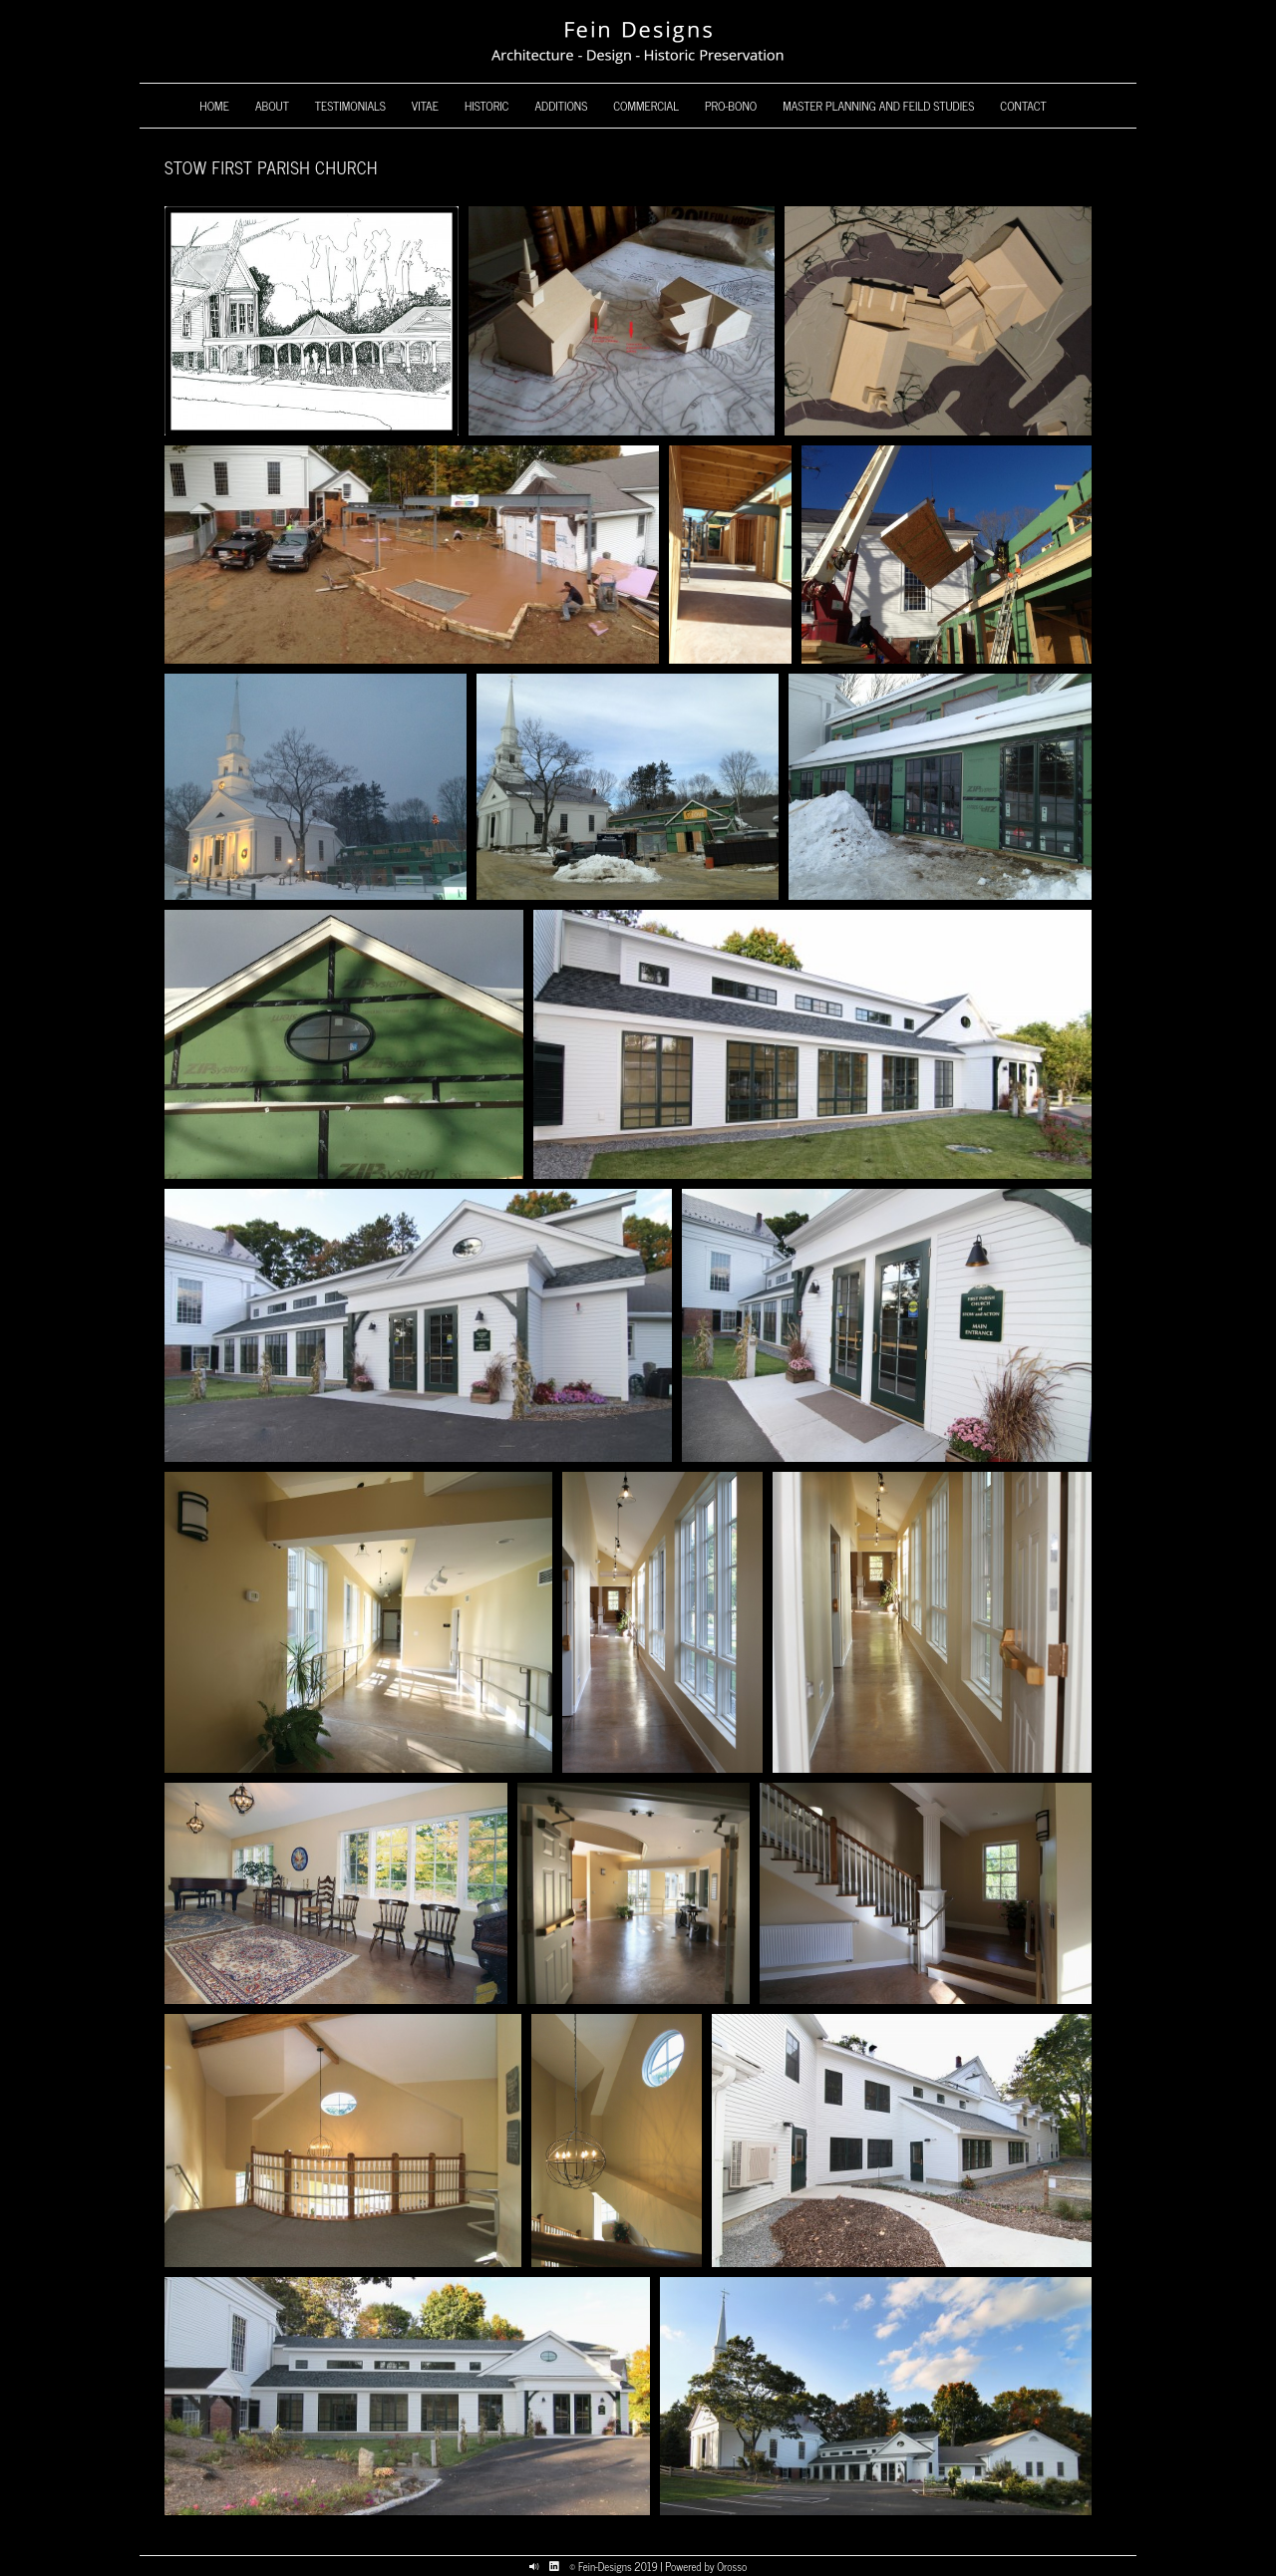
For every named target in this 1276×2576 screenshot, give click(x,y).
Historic (487, 106)
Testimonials (350, 106)
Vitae (425, 106)
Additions (560, 106)
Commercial (646, 106)
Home (214, 106)
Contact (1023, 106)
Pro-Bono (731, 106)
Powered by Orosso (706, 2566)
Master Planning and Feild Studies (878, 106)
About (272, 106)
